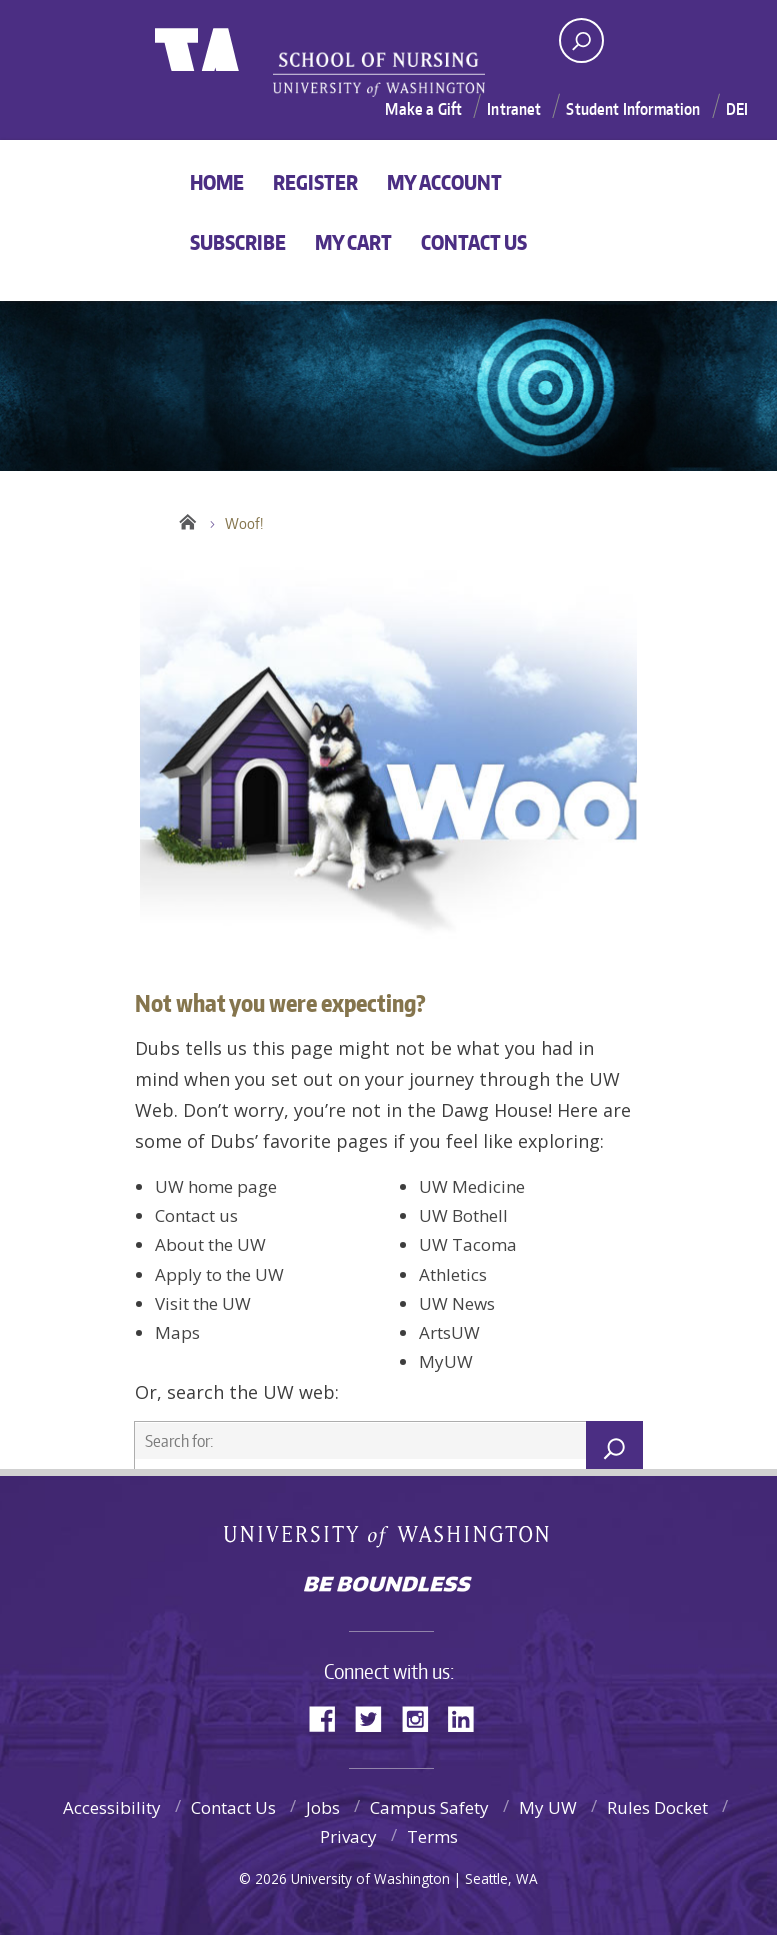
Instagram (422, 1717)
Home (217, 182)
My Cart (353, 242)
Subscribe (238, 242)
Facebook (330, 1717)
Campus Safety (429, 1807)
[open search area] (581, 40)
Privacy (348, 1836)
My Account (444, 182)
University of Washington (236, 68)
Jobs (323, 1807)
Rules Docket (657, 1807)
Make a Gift (423, 109)
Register (315, 182)
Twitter (376, 1717)
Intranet (514, 109)
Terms (432, 1836)
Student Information (633, 109)
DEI (737, 109)
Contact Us (474, 242)
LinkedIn (468, 1717)
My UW (548, 1807)
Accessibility (112, 1807)
